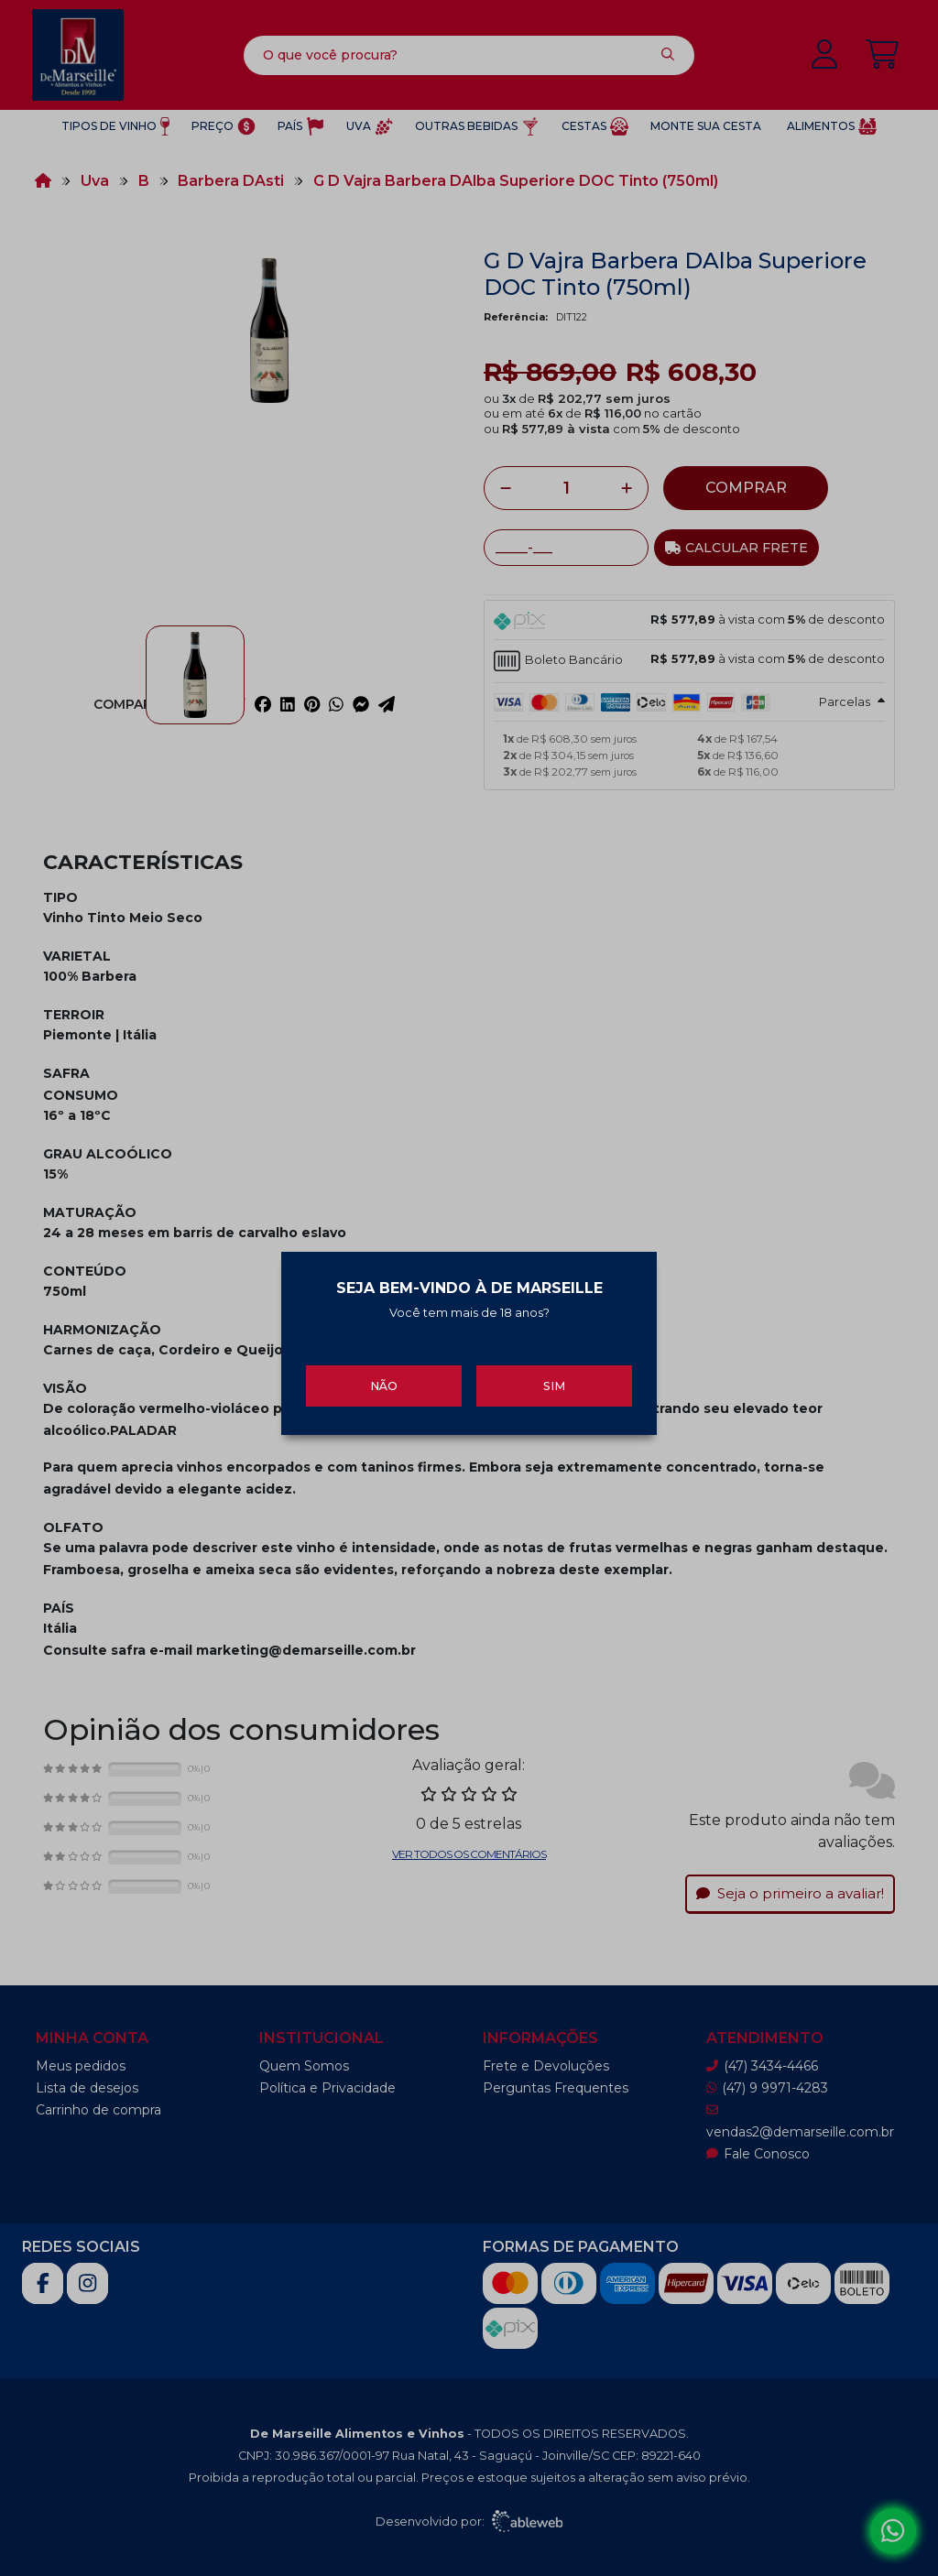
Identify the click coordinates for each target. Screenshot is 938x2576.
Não (384, 1370)
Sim (554, 1370)
